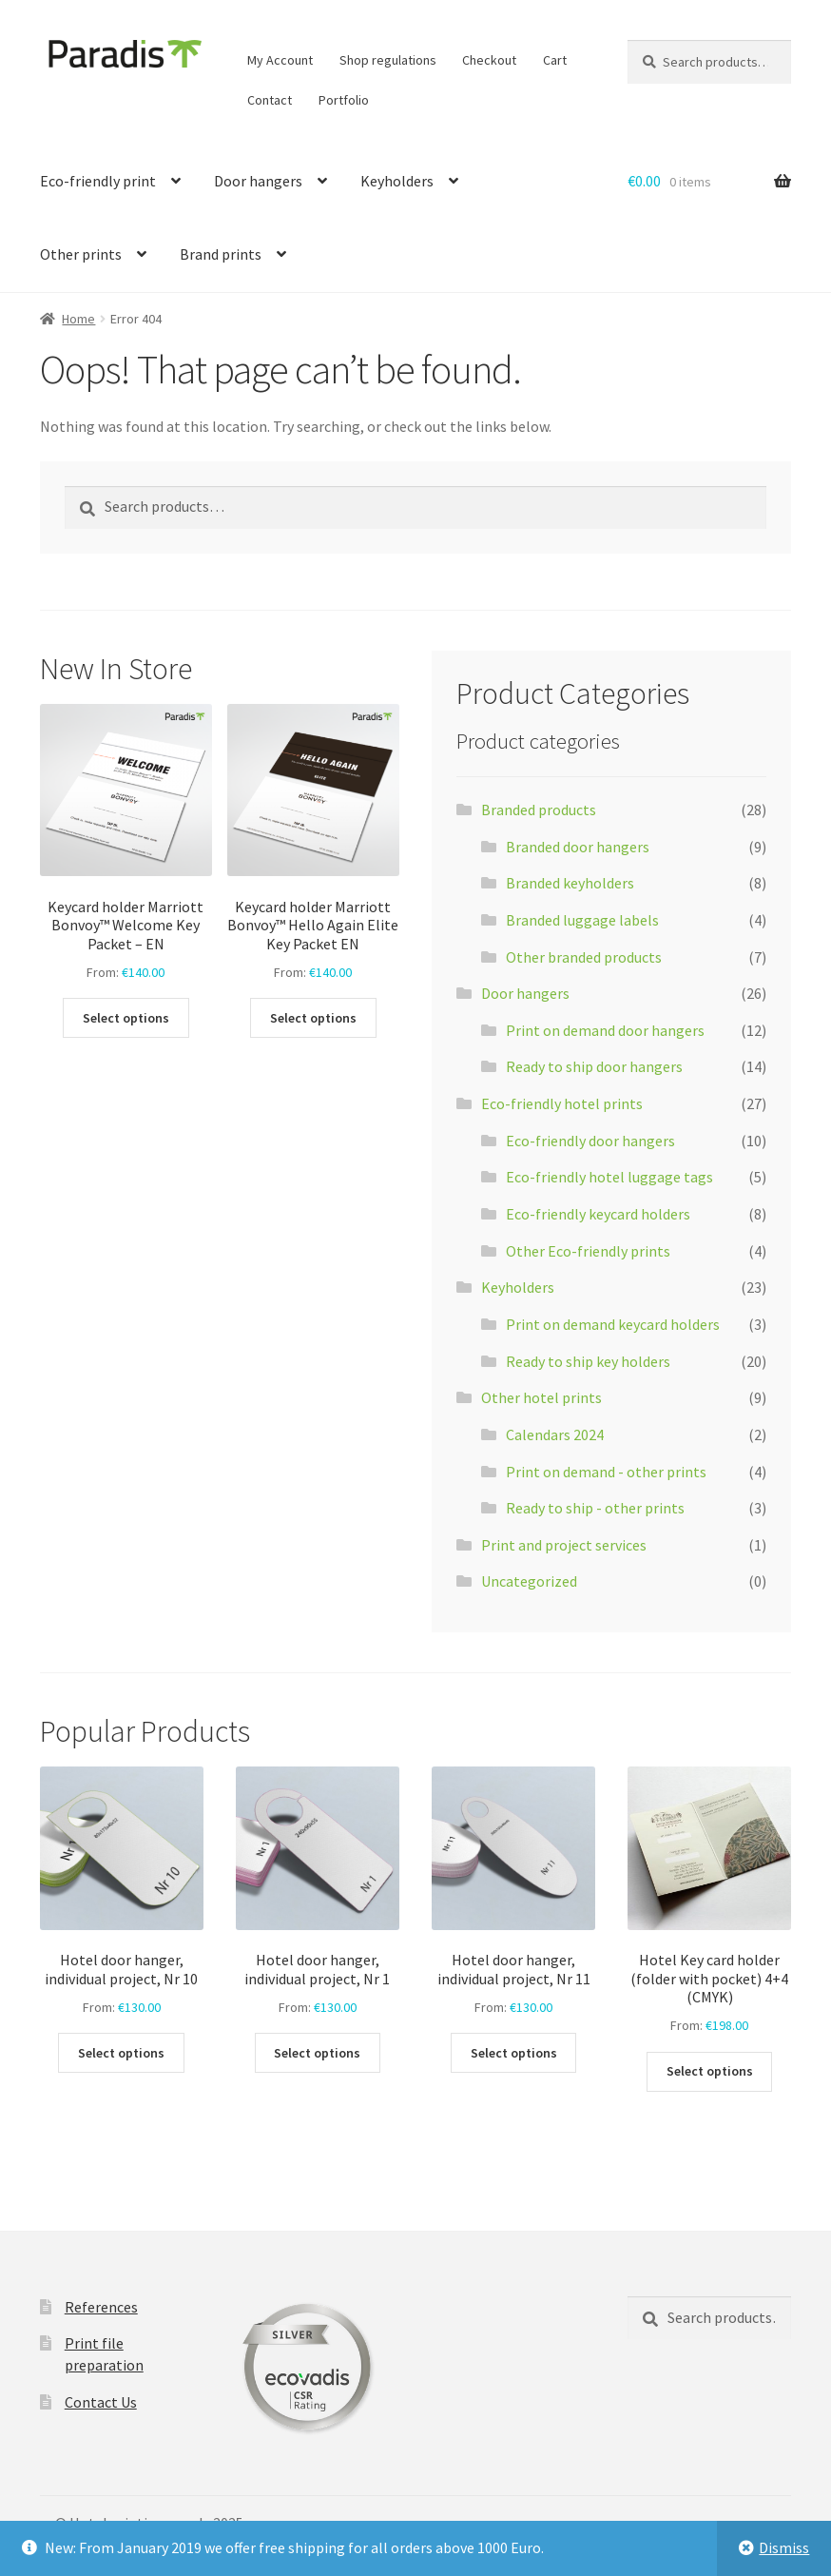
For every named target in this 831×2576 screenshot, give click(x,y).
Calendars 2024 (555, 1434)
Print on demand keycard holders (613, 1324)
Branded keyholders (570, 882)
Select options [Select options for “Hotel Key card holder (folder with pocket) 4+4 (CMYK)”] (710, 2070)
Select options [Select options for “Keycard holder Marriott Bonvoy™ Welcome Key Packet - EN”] (126, 1017)
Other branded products (584, 956)
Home (78, 318)
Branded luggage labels (582, 919)
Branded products (538, 809)
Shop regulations (387, 59)
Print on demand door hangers (605, 1030)
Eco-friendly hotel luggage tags (609, 1176)
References (101, 2306)
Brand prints (220, 253)
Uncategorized (529, 1580)
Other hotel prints (541, 1397)
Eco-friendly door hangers (590, 1140)
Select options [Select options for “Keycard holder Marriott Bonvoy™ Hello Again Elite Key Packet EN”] (313, 1017)
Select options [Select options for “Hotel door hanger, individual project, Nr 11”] (514, 2052)
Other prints (81, 253)
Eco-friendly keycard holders (598, 1213)
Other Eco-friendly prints (588, 1250)
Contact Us (101, 2401)
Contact (269, 99)
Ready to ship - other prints (595, 1507)
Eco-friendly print (98, 180)
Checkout (489, 59)
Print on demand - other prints (606, 1471)
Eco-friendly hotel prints (562, 1103)
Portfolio (344, 99)
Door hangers (258, 180)
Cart (555, 59)
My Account (280, 59)
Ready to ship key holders (588, 1361)
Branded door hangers (577, 846)
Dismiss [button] (784, 2547)
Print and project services (564, 1544)
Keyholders (397, 180)
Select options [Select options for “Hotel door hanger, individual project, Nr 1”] (317, 2052)
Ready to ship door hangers (594, 1066)
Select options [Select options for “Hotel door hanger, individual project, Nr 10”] (121, 2052)
